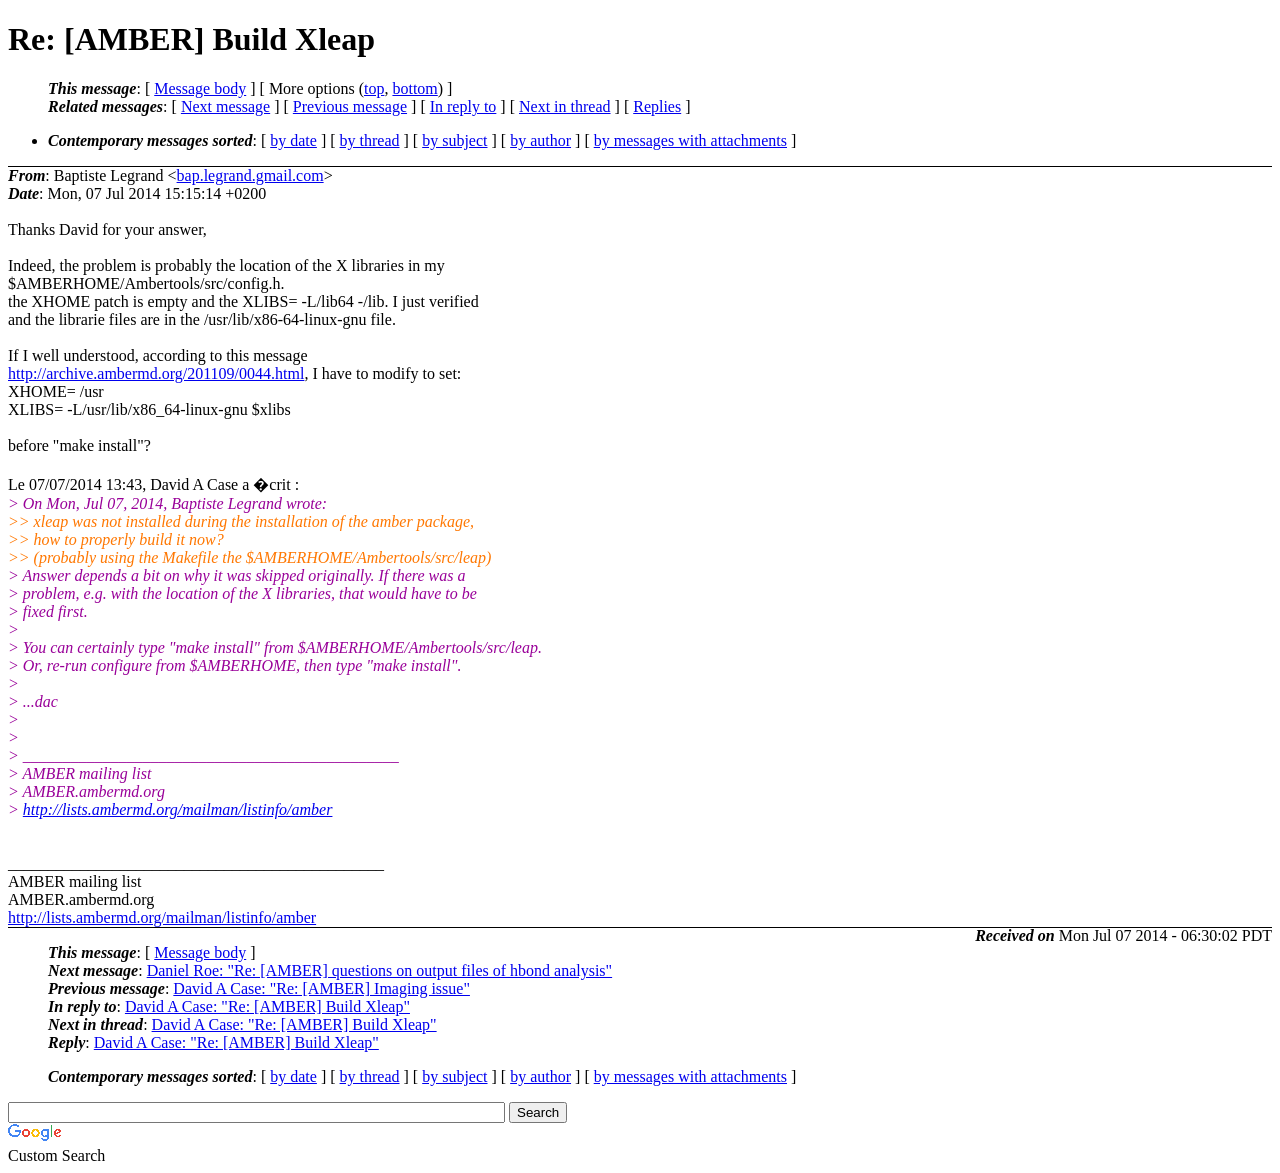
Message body (200, 88)
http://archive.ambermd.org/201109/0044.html (156, 373)
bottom (414, 88)
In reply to (463, 106)
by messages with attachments (690, 140)
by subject (454, 140)
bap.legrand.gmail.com (250, 175)
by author (540, 140)
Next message (225, 106)
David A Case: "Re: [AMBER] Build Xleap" (267, 1006)
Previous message (350, 106)
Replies (657, 106)
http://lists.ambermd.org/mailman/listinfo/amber (178, 809)
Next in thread (565, 106)
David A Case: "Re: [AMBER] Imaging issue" (321, 988)
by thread (370, 140)
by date (293, 140)
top (374, 88)
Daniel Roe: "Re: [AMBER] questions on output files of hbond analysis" (379, 970)
